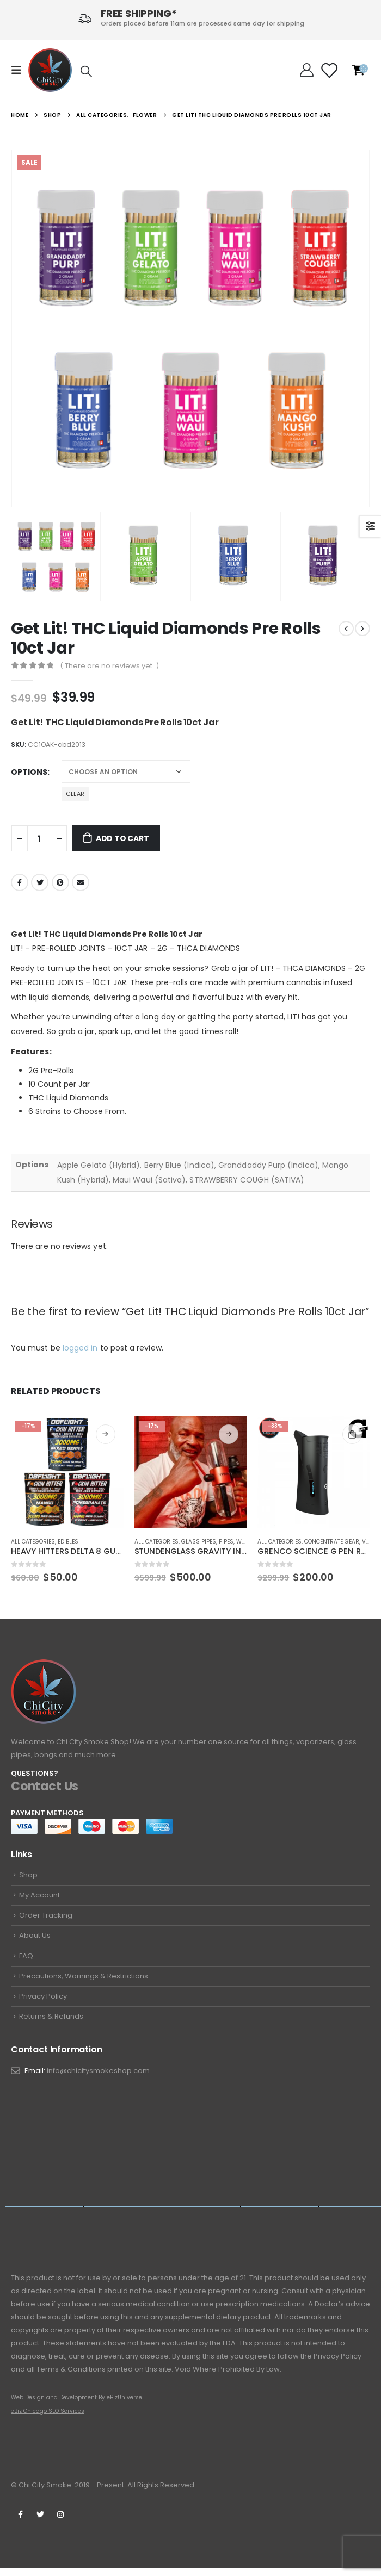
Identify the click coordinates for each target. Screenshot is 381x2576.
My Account (39, 1896)
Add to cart (122, 838)
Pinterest (60, 882)
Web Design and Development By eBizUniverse (76, 2405)
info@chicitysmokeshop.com (98, 2078)
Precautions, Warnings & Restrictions (83, 1981)
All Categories (33, 1542)
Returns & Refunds (51, 2023)
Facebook (19, 882)
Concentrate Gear (331, 1542)
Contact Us (44, 1786)
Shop (28, 1875)
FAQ (26, 1960)
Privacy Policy (43, 2002)
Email (80, 882)
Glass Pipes (198, 1542)
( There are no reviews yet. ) (109, 666)
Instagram (60, 2522)
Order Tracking (45, 1917)
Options (29, 772)
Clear (75, 793)
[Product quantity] (39, 838)
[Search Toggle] (86, 71)
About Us (35, 1938)
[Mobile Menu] (19, 70)
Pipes (226, 1542)
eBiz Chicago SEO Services (47, 2419)
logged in (80, 1347)
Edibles (68, 1542)
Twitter (39, 882)
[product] (67, 1472)
